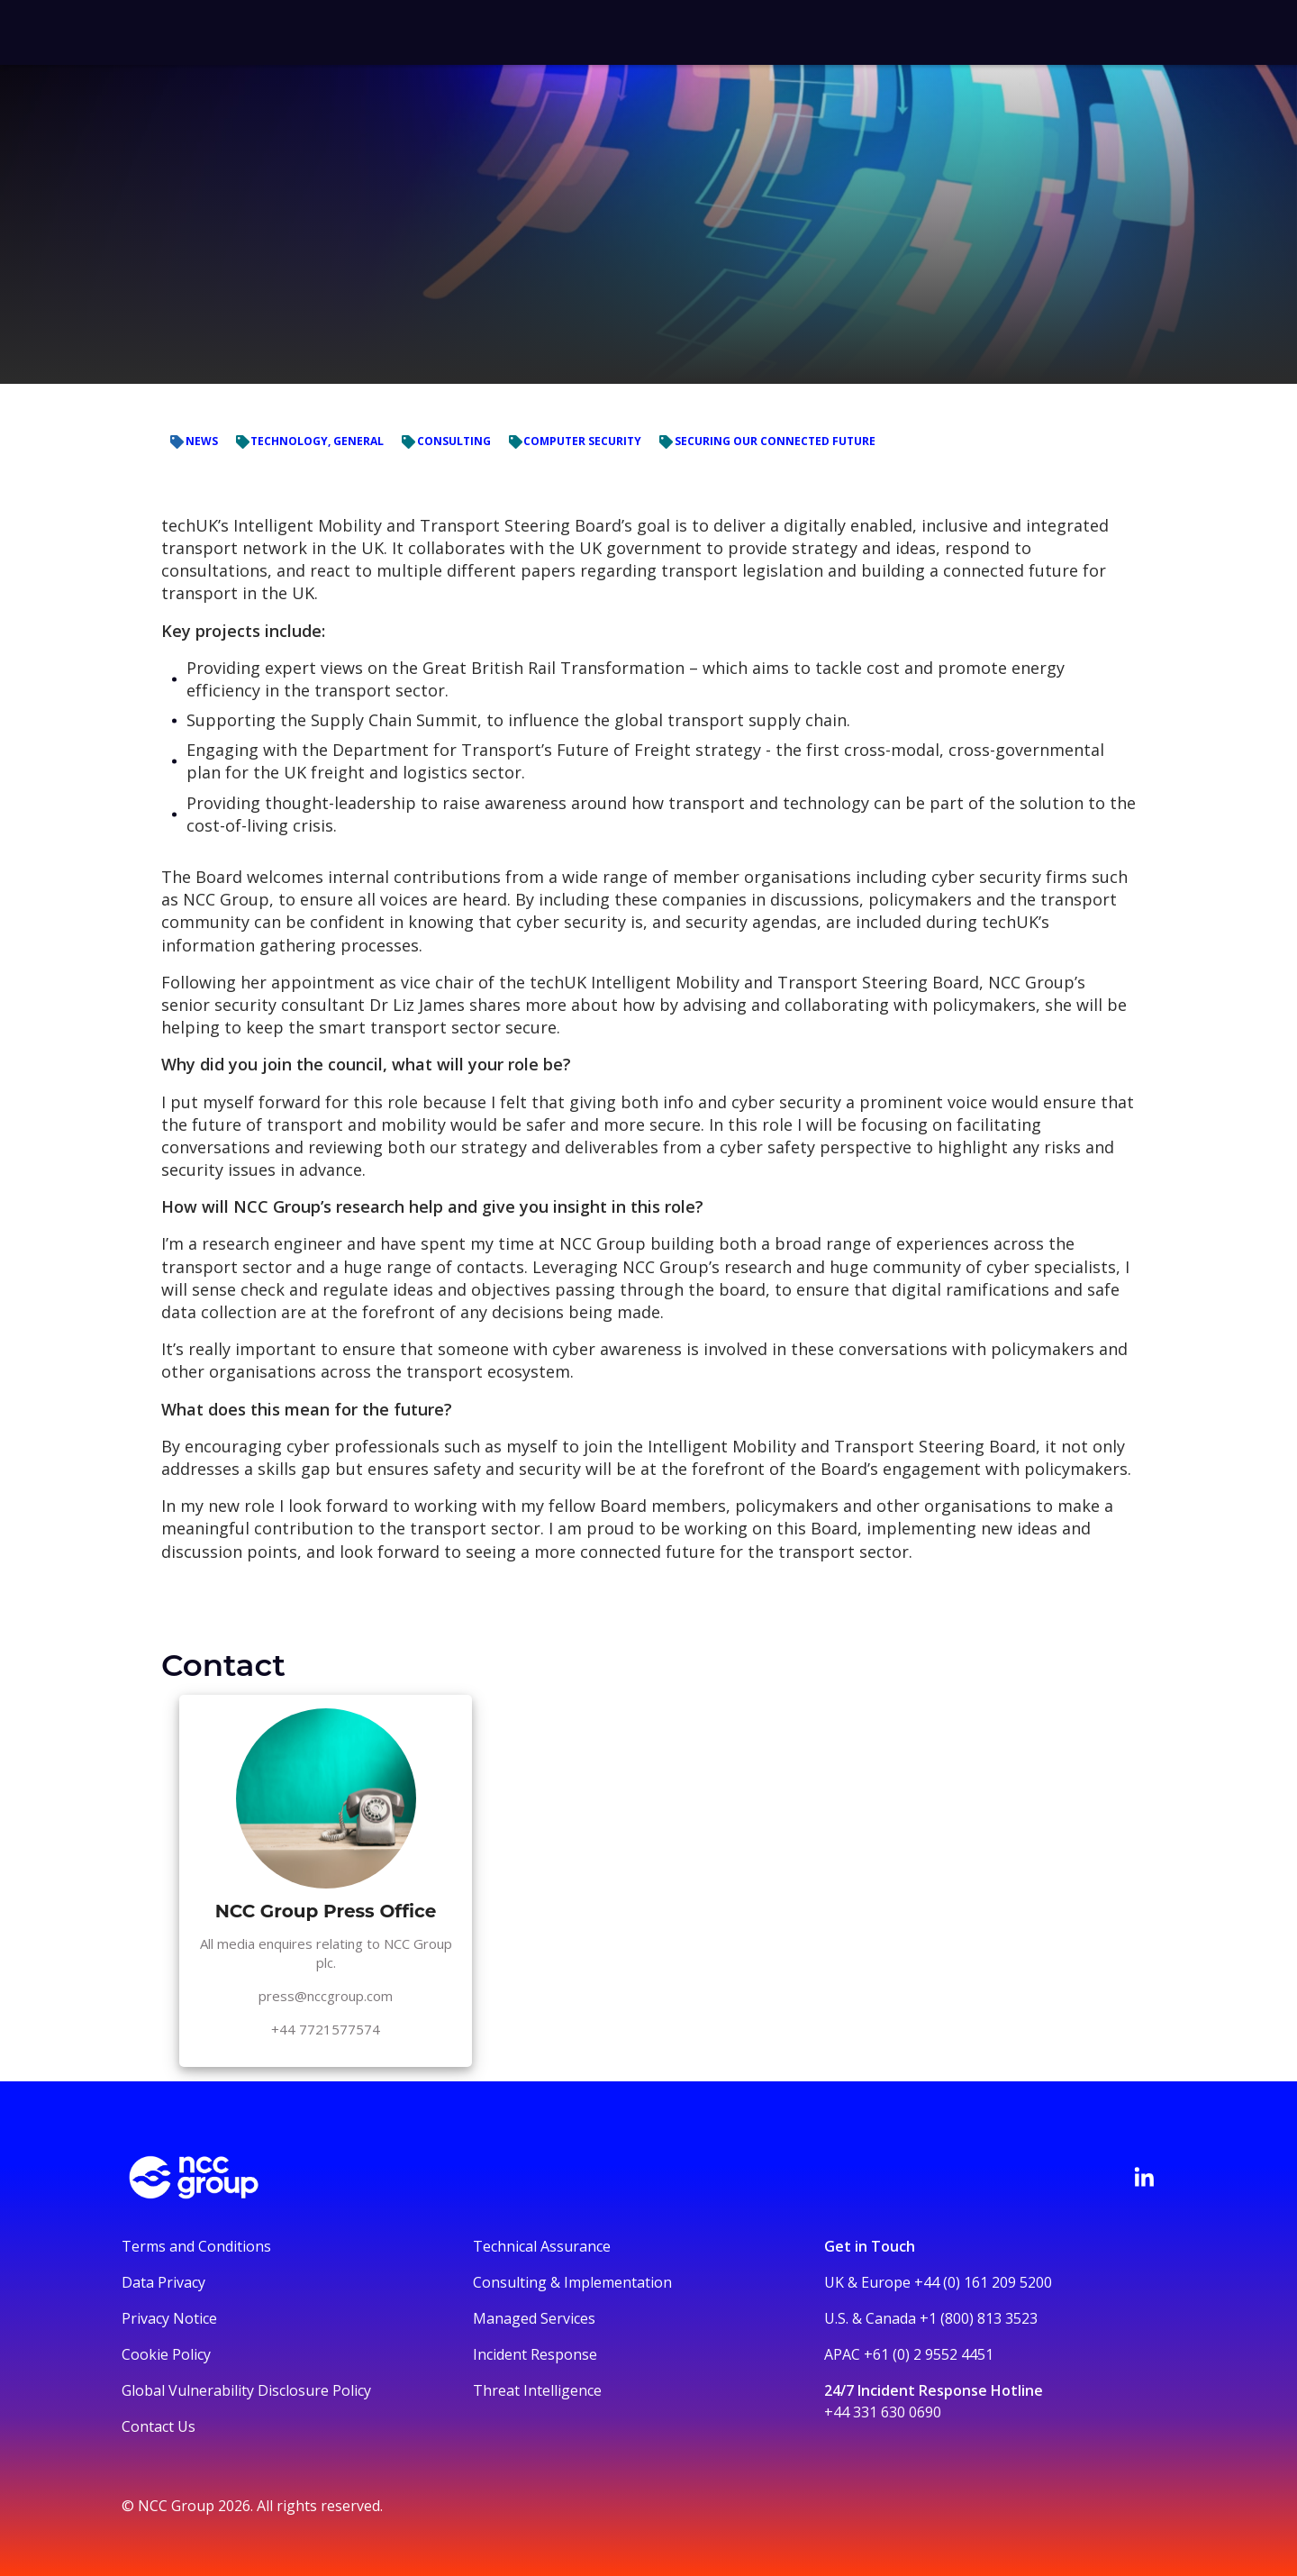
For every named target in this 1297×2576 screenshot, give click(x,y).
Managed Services (534, 2318)
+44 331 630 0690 (882, 2412)
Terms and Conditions (196, 2246)
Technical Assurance (542, 2246)
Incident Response (535, 2354)
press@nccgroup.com (325, 1996)
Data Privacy (163, 2282)
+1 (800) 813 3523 (979, 2318)
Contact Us (158, 2426)
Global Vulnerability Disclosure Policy (246, 2390)
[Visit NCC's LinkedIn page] (1144, 2177)
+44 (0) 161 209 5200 (983, 2282)
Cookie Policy (166, 2354)
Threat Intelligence (537, 2390)
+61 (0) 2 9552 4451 (928, 2354)
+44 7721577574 (325, 2029)
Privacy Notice (169, 2318)
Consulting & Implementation (572, 2282)
